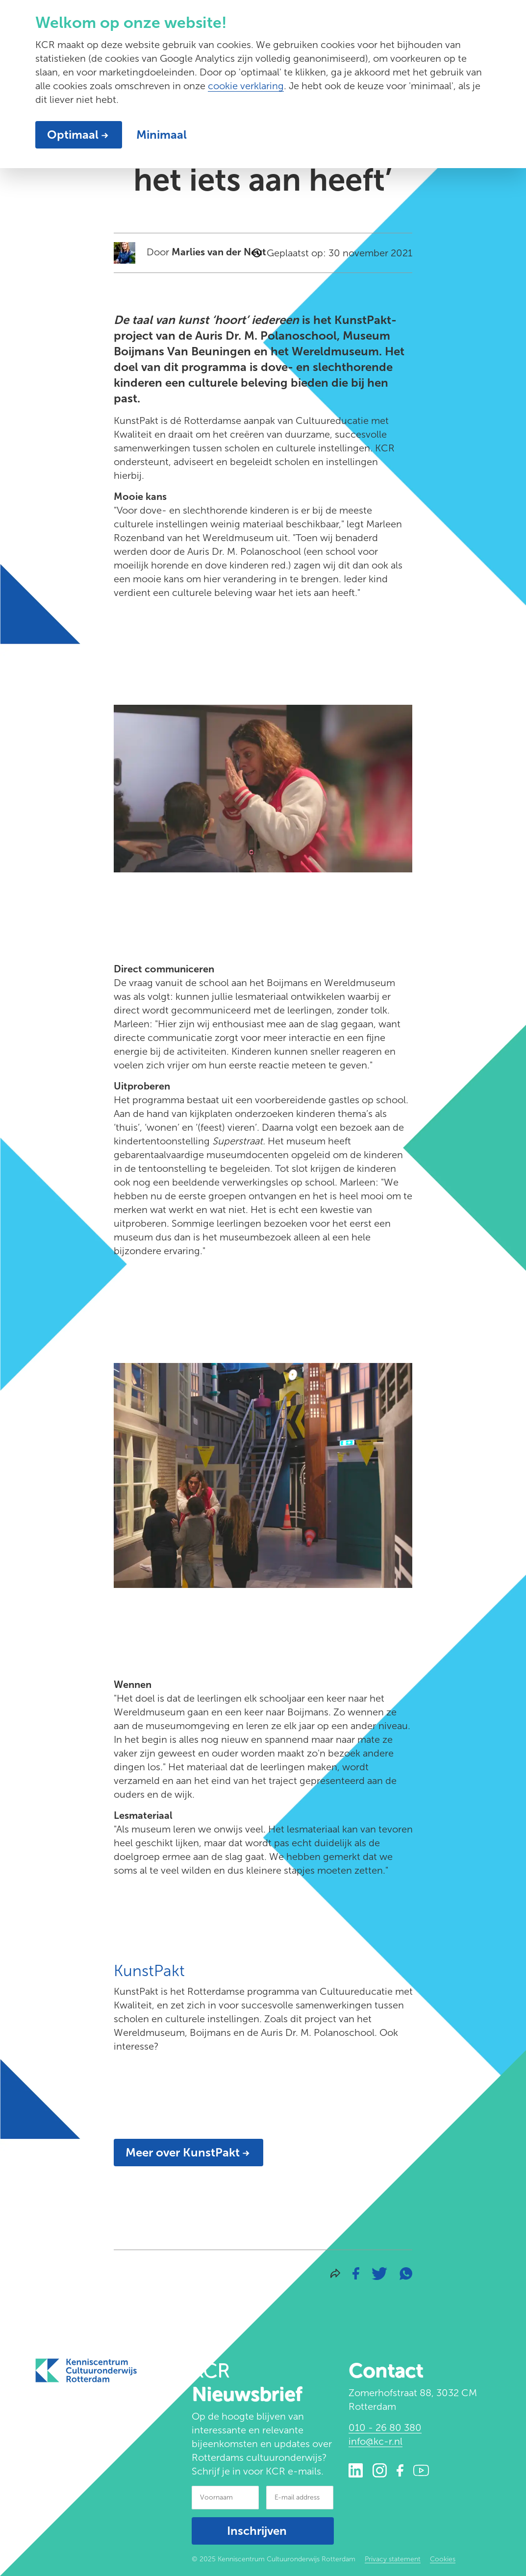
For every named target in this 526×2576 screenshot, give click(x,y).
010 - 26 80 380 (385, 2427)
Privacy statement (393, 2559)
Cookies (442, 2559)
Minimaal (161, 134)
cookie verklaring (246, 86)
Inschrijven (257, 2531)
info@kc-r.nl (375, 2441)
